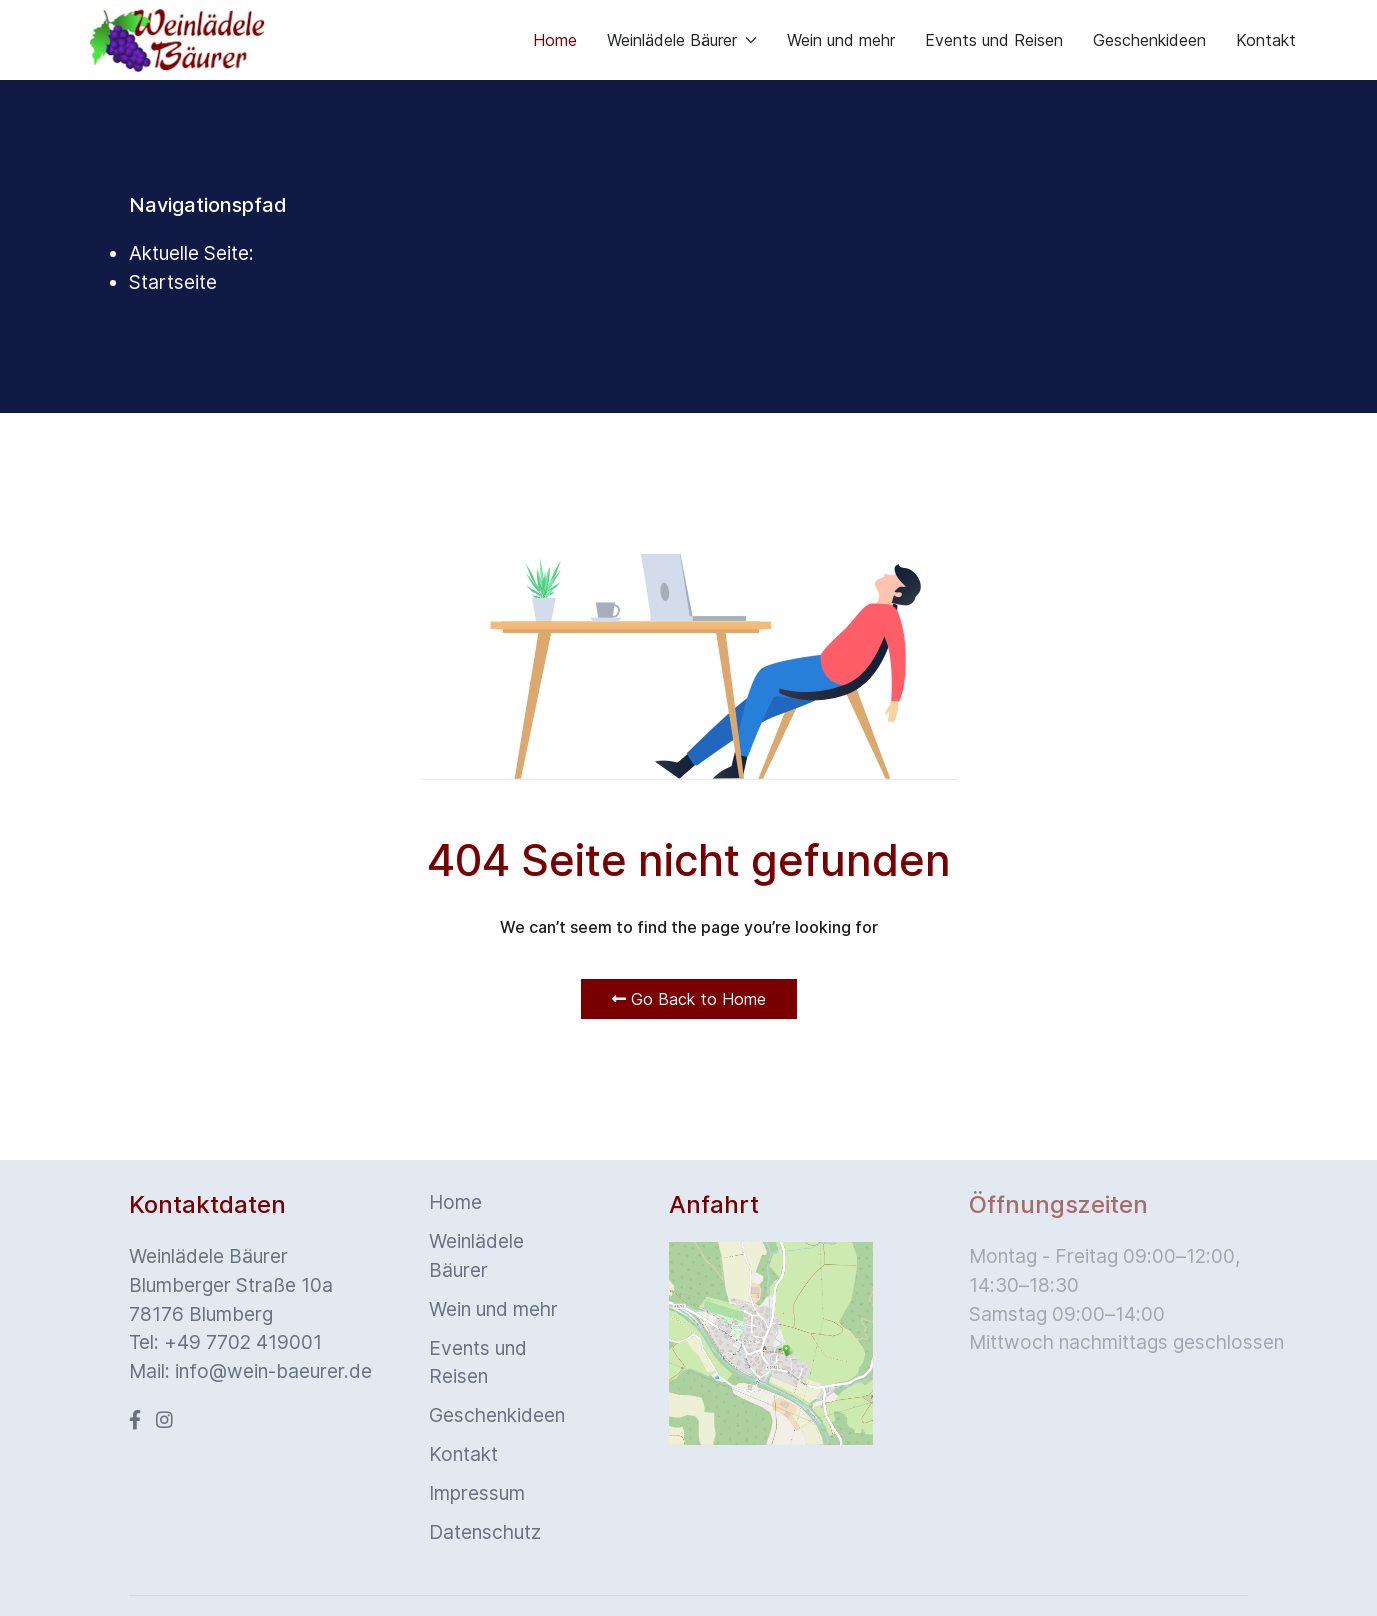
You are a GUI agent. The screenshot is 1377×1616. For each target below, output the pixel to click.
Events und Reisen (994, 40)
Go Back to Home (689, 999)
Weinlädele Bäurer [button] (682, 40)
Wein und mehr (841, 40)
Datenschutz (485, 1532)
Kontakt (1266, 40)
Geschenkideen (1149, 40)
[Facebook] (135, 1420)
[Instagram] (164, 1420)
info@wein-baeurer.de (273, 1371)
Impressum (477, 1493)
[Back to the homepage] (177, 40)
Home (555, 40)
